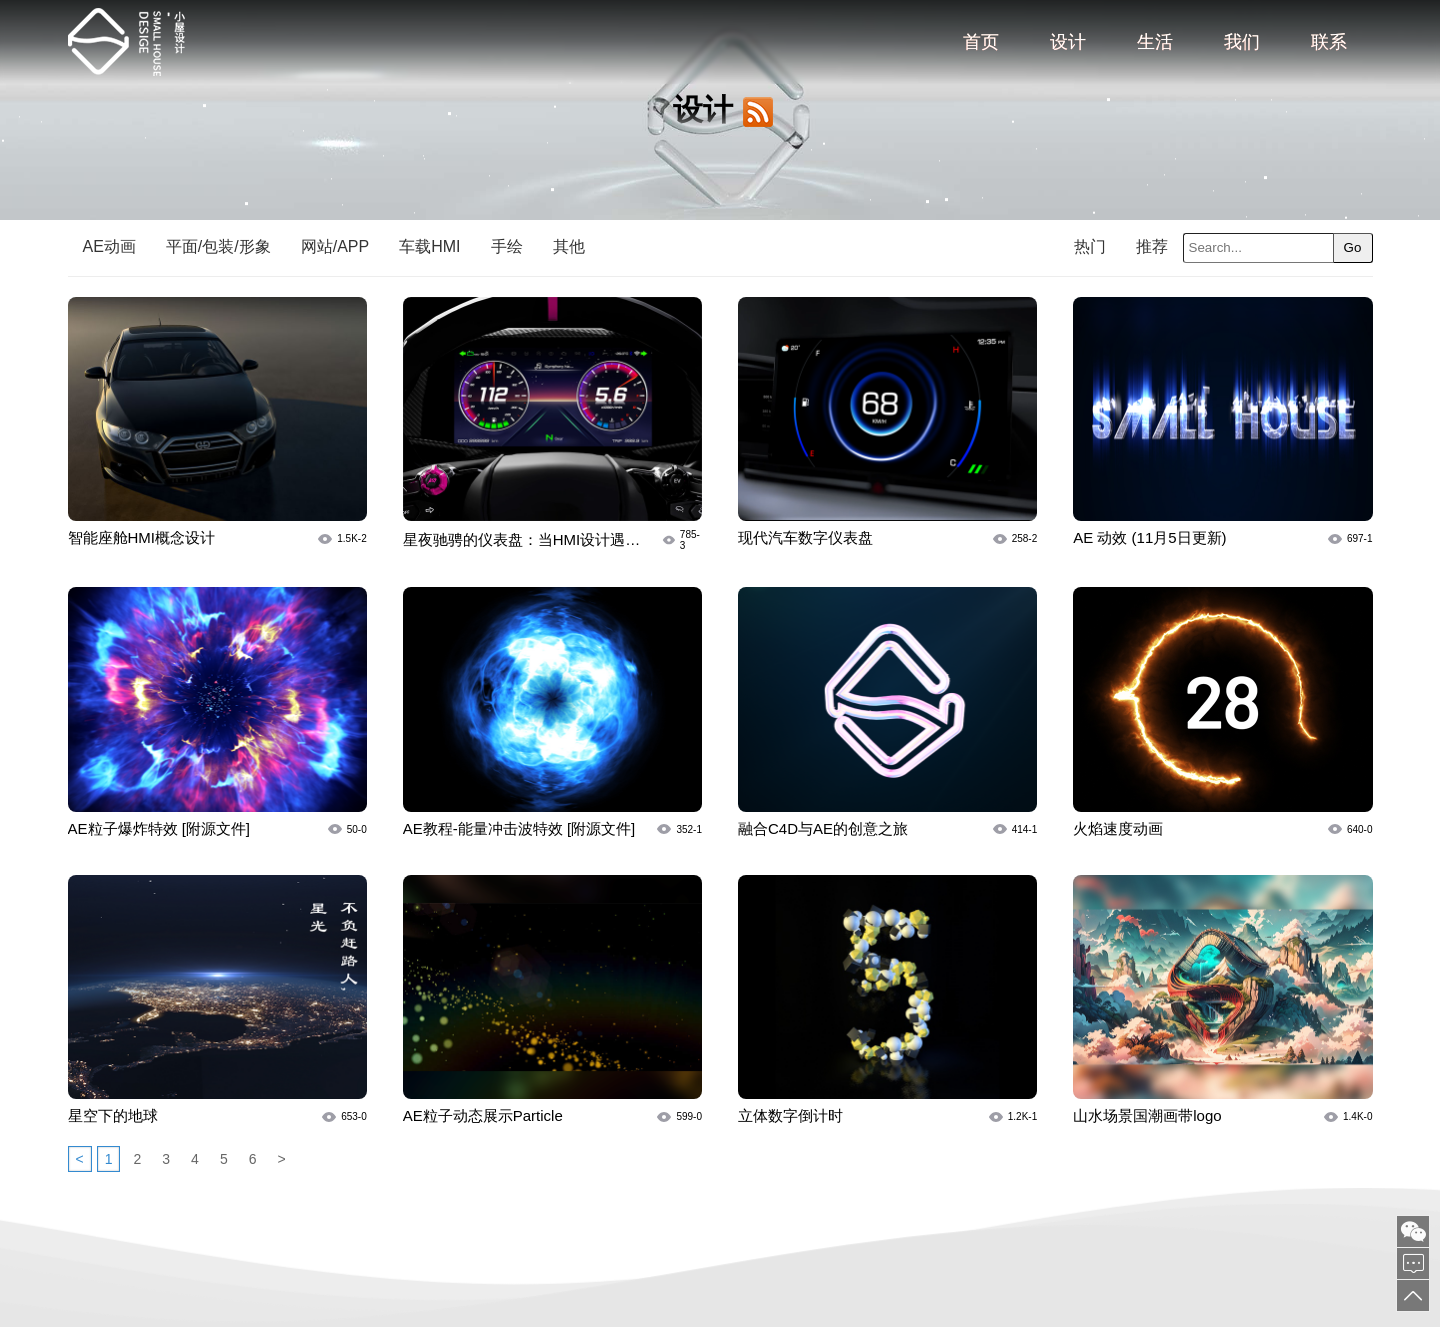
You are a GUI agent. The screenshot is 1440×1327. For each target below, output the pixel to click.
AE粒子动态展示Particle (483, 1115)
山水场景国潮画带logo (1147, 1115)
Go (1353, 247)
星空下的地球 (113, 1115)
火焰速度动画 (1118, 828)
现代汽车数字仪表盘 (805, 537)
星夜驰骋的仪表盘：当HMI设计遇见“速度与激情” (522, 540)
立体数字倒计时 (790, 1115)
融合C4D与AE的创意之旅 (823, 828)
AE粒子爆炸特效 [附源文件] (159, 828)
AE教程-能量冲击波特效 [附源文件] (519, 828)
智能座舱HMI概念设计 (142, 537)
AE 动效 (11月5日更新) (1149, 537)
